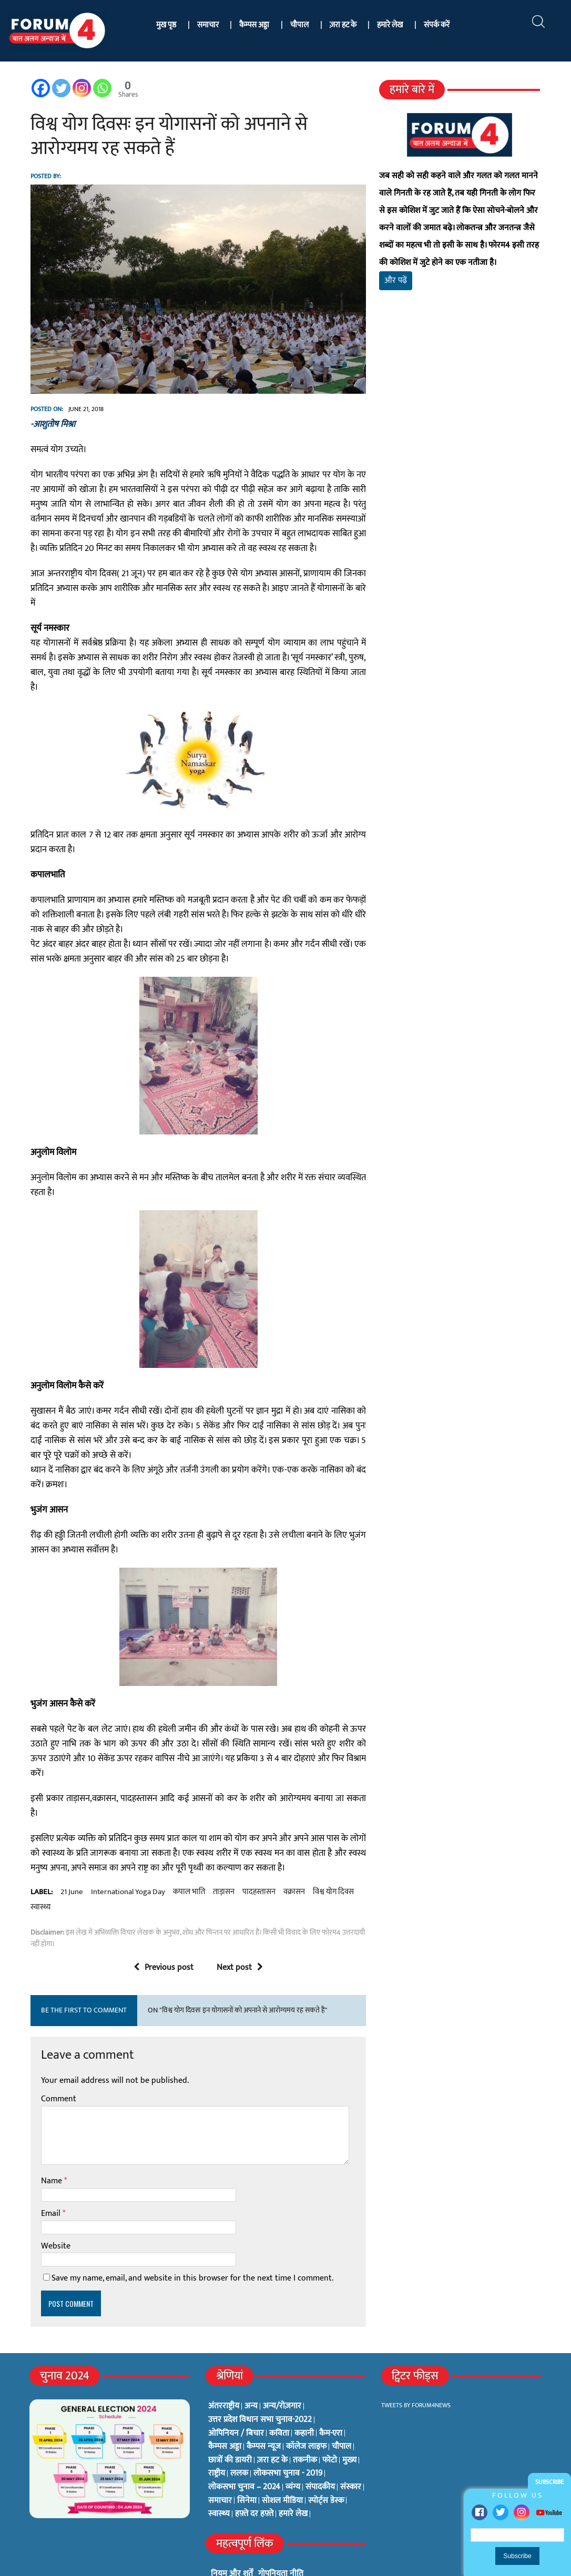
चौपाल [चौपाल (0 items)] (341, 2408)
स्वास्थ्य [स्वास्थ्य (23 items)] (219, 2475)
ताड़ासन (221, 1853)
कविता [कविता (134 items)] (279, 2394)
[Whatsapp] (100, 88)
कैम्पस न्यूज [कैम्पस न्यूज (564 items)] (264, 2408)
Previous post (163, 1928)
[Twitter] (59, 88)
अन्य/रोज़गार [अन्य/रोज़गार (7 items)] (282, 2367)
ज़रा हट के (343, 25)
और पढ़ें (396, 280)
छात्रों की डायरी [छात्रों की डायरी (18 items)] (230, 2421)
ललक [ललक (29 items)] (239, 2434)
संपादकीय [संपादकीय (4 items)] (320, 2448)
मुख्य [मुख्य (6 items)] (349, 2421)
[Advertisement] (461, 414)
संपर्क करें (437, 25)
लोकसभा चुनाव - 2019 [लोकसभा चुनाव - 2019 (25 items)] (287, 2434)
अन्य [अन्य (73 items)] (251, 2367)
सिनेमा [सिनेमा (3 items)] (247, 2461)
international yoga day (126, 1853)
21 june (69, 1853)
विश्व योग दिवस (331, 1853)
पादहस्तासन (256, 1853)
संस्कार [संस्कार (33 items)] (350, 2448)
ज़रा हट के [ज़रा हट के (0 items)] (272, 2421)
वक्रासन (292, 1853)
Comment (56, 2060)
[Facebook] (38, 88)
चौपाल (299, 25)
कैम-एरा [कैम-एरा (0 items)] (330, 2394)
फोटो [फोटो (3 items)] (329, 2421)
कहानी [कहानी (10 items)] (304, 2394)
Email (49, 2175)
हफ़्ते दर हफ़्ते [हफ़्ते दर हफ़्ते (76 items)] (254, 2475)
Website (53, 2207)
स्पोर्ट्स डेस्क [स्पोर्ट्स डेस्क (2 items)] (326, 2461)
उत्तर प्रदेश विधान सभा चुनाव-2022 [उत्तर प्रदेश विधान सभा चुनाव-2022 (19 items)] (260, 2381)
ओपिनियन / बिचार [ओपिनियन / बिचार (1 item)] (236, 2394)
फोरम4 (151, 2564)
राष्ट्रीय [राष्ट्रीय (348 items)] (216, 2434)
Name (50, 2142)
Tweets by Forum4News (416, 2366)
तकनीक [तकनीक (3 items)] (305, 2421)
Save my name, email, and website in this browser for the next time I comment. (190, 2239)
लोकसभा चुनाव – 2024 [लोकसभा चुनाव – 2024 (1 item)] (244, 2448)
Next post (239, 1928)
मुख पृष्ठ (166, 25)
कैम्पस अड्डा (254, 25)
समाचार (208, 25)
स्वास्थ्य (38, 1868)
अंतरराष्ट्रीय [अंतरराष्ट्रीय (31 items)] (223, 2367)
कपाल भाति (187, 1853)
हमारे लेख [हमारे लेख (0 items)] (293, 2475)
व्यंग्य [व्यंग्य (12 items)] (293, 2448)
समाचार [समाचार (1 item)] (220, 2461)
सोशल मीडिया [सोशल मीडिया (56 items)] (282, 2461)
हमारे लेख (390, 25)
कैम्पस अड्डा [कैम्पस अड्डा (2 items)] (224, 2408)
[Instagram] (79, 88)
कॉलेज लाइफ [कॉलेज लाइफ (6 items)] (306, 2408)
